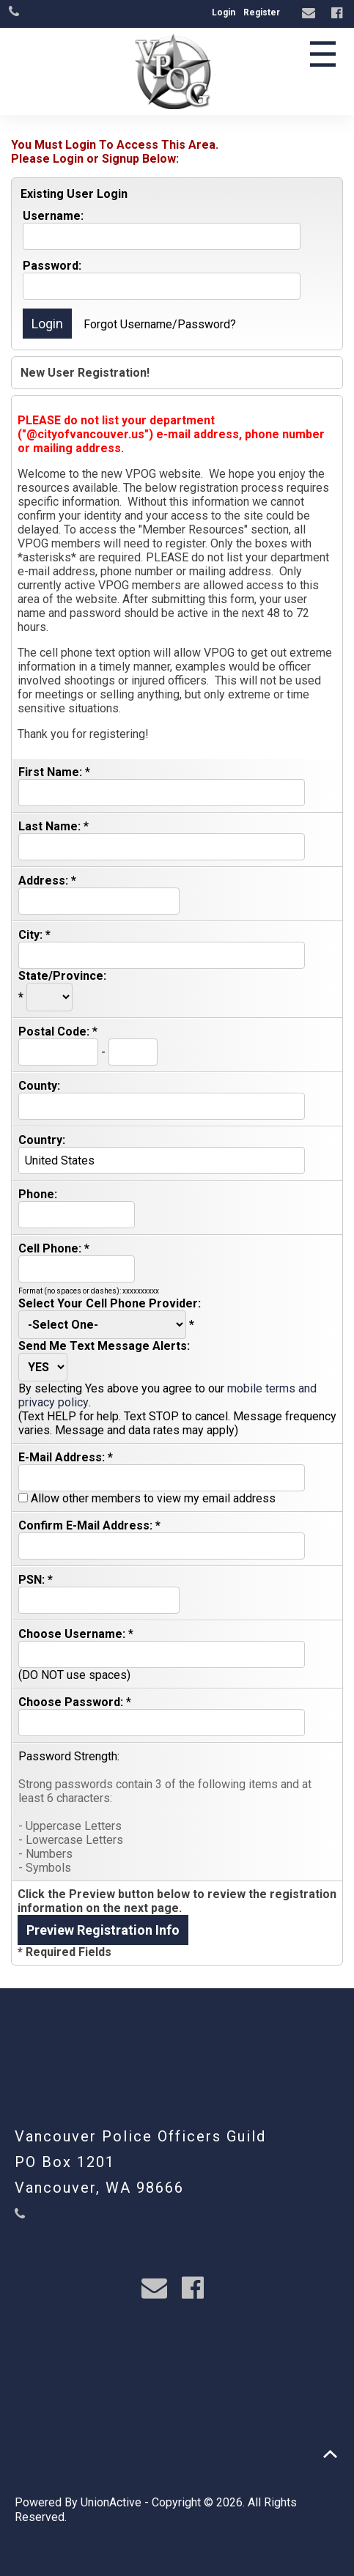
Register (261, 12)
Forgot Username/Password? (160, 324)
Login (223, 12)
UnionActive (111, 2502)
